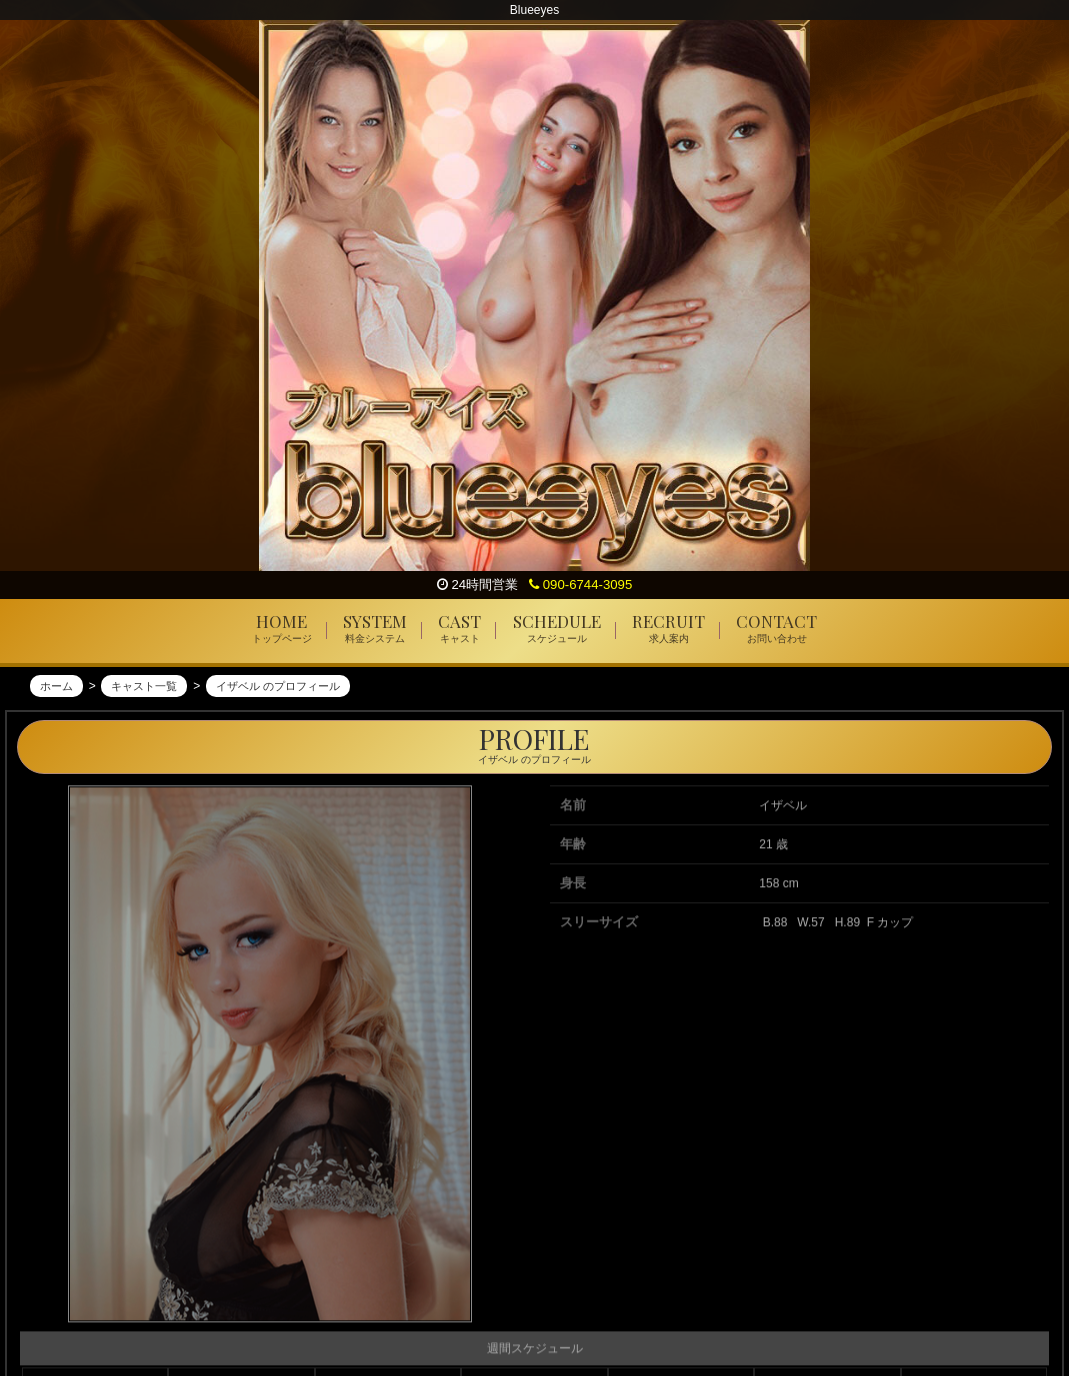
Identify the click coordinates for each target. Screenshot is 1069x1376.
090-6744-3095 (580, 584)
